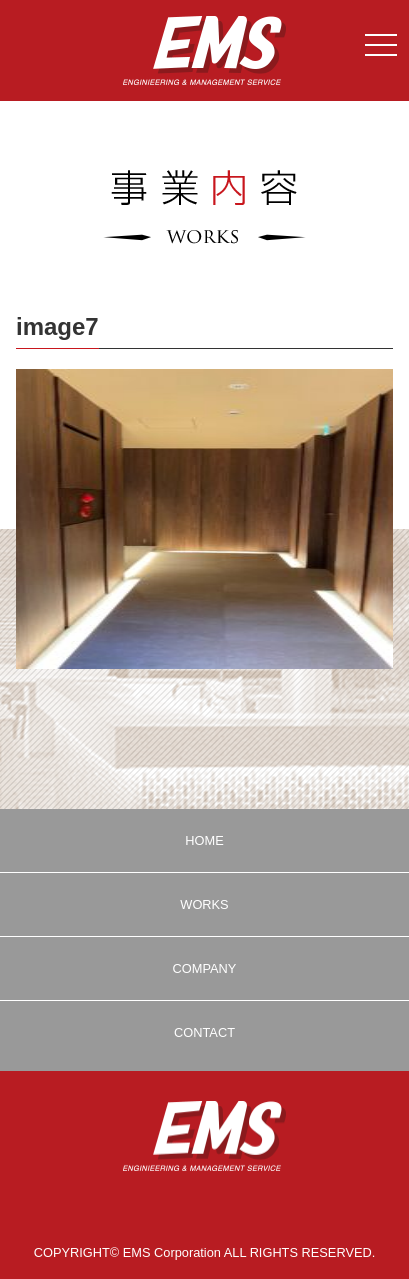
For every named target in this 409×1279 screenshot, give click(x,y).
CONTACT (204, 1032)
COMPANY (205, 968)
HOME (204, 840)
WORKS (204, 904)
